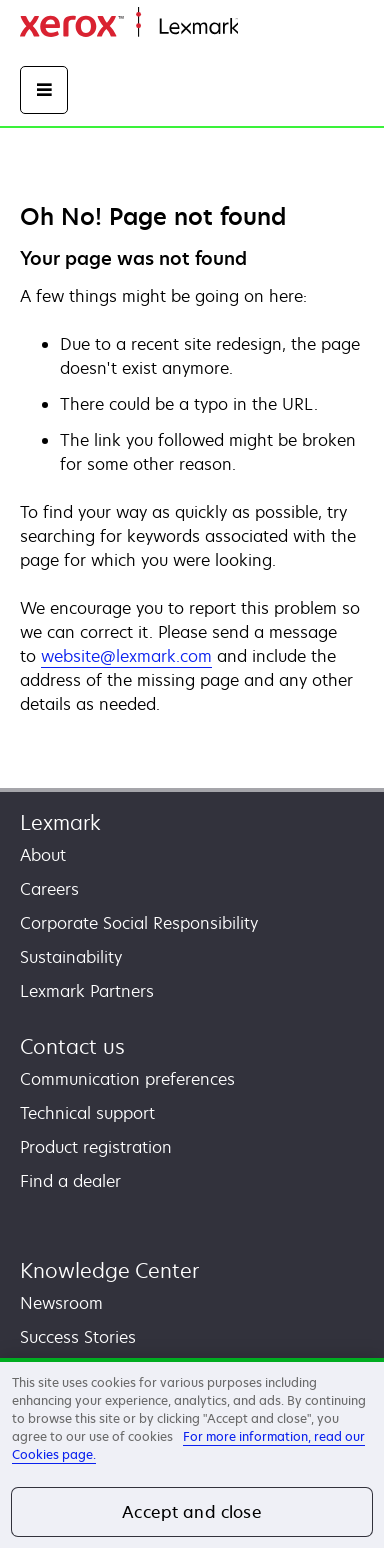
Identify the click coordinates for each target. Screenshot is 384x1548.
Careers (49, 889)
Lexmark (60, 822)
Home (258, 27)
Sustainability (71, 957)
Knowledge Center (109, 1270)
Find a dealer (70, 1181)
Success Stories (78, 1337)
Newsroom (61, 1303)
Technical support (87, 1113)
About (43, 855)
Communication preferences (127, 1079)
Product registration (96, 1147)
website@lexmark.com (126, 656)
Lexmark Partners (87, 991)
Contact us (72, 1046)
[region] (192, 1453)
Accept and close (192, 1512)
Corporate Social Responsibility (139, 923)
